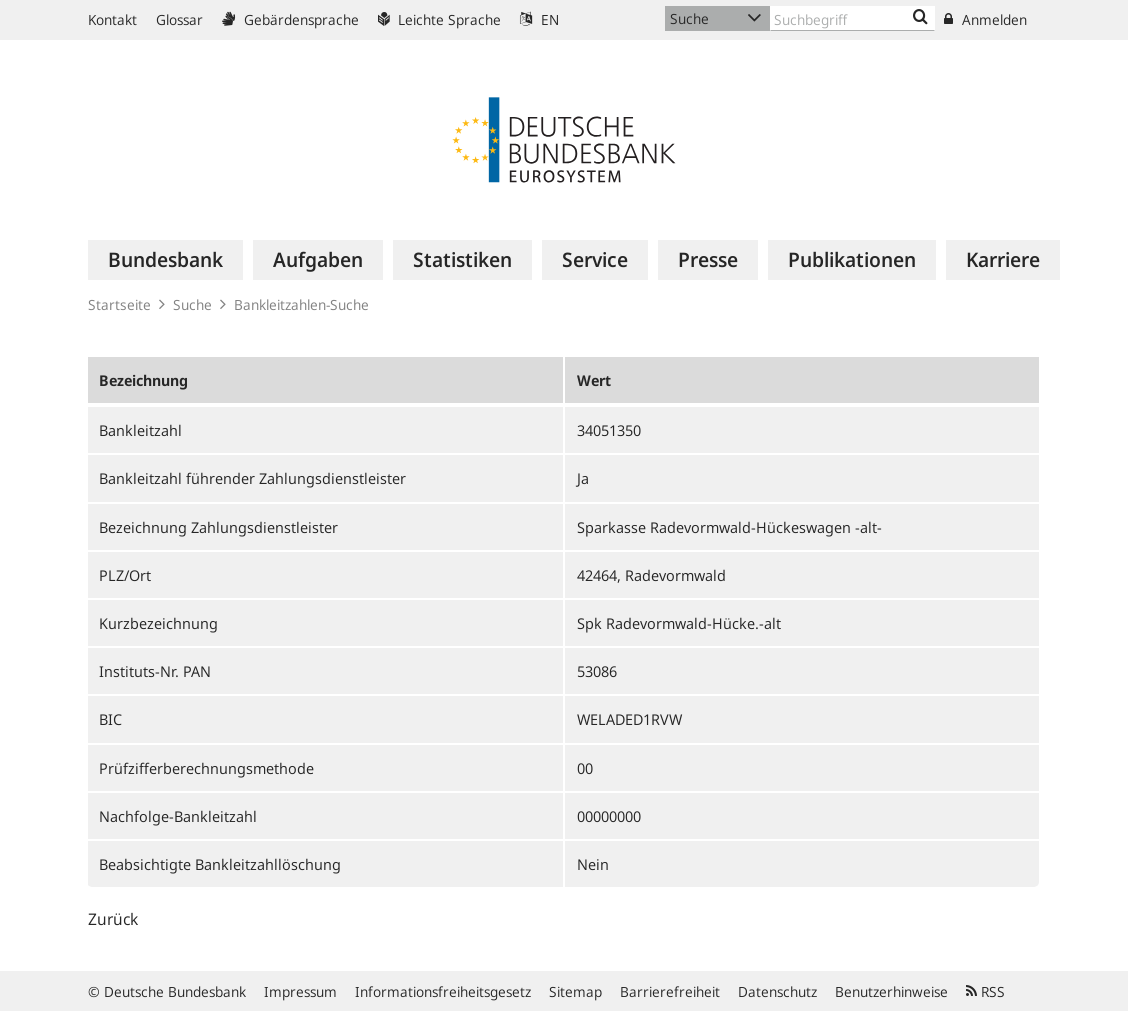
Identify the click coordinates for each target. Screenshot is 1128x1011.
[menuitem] (165, 260)
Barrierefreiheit (670, 991)
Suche (192, 304)
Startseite (119, 304)
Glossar (179, 19)
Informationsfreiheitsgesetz (443, 991)
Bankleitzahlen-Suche (301, 304)
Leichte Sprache (439, 19)
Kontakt (112, 19)
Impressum (300, 991)
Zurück (113, 919)
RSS (985, 991)
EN (539, 19)
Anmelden (985, 19)
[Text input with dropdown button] (852, 18)
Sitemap (575, 991)
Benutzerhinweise (891, 991)
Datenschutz (777, 991)
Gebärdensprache (290, 19)
